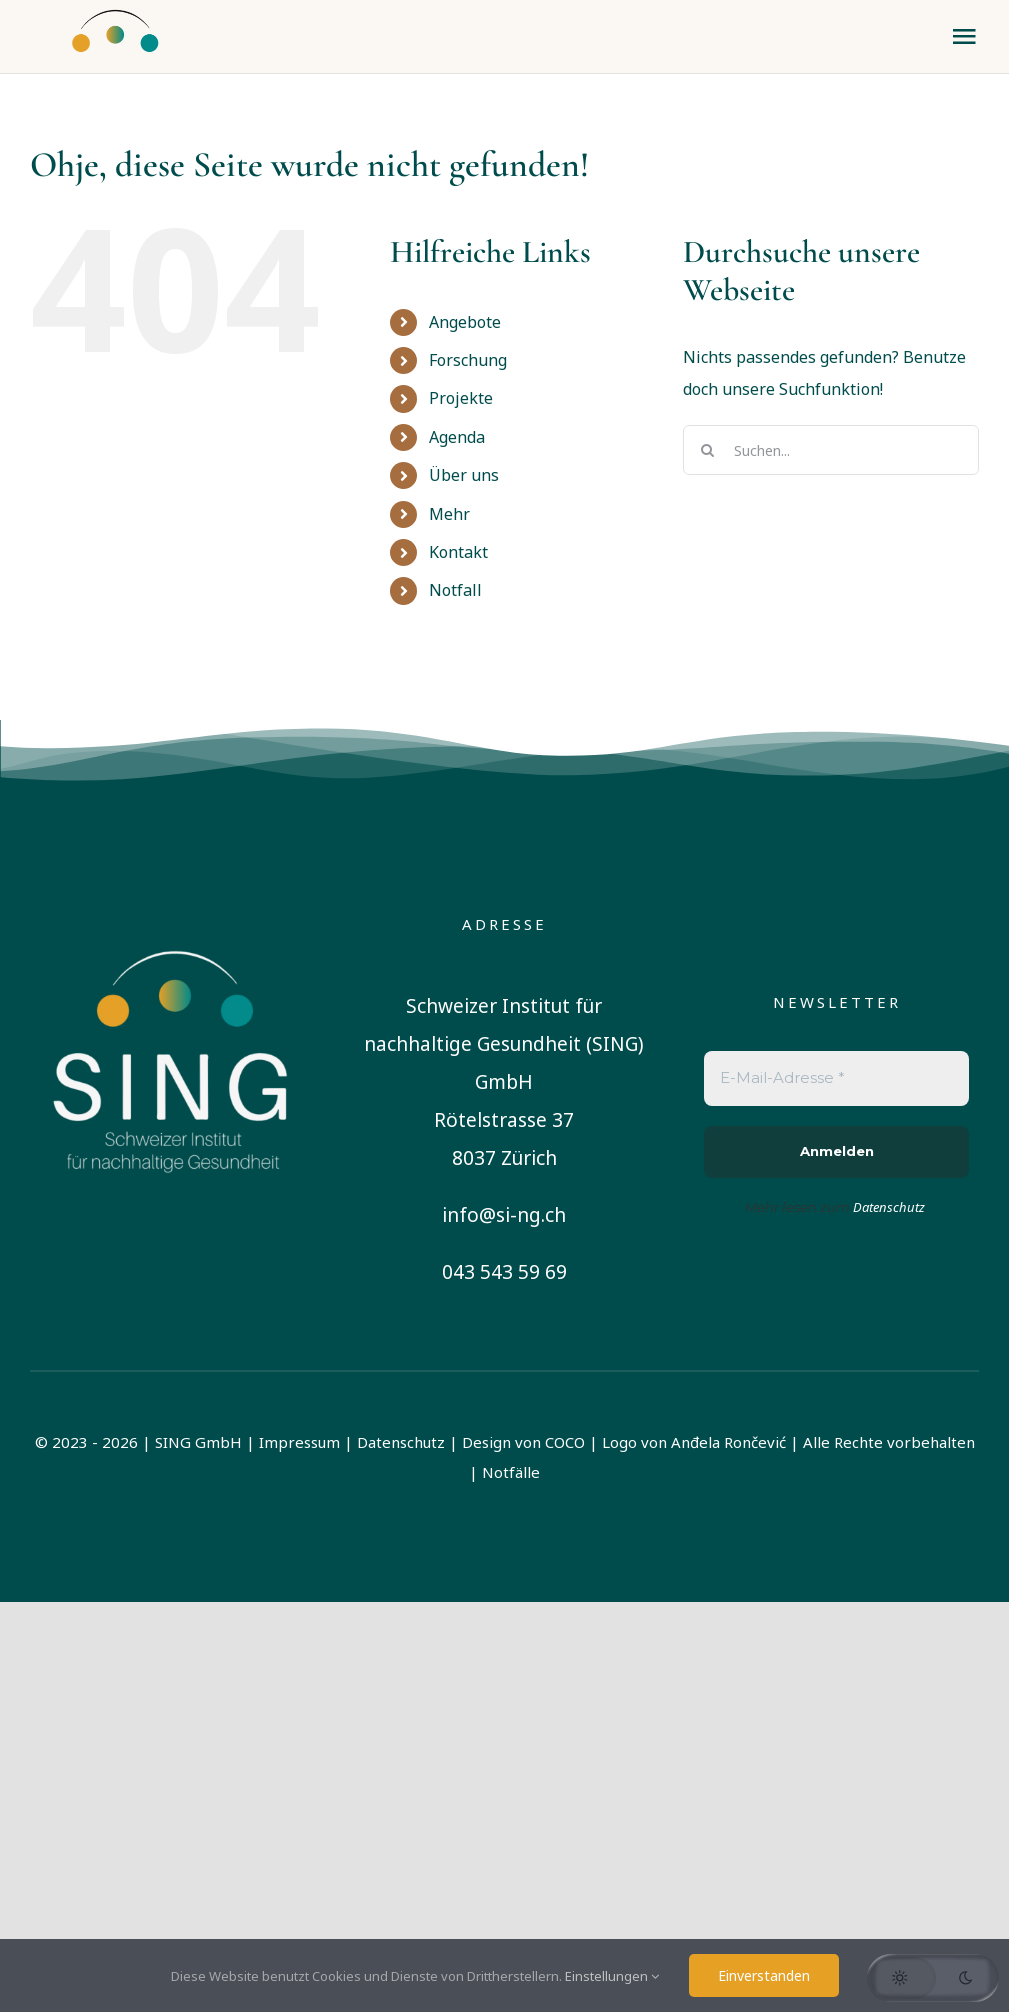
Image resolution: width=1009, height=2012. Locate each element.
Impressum (299, 1442)
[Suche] (708, 450)
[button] (933, 1978)
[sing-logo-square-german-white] (172, 919)
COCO (565, 1442)
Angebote (465, 322)
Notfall (455, 590)
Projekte (461, 398)
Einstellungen (612, 1976)
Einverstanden (764, 1975)
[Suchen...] (831, 450)
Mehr (449, 514)
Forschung (468, 360)
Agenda (457, 437)
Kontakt (458, 552)
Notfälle (511, 1472)
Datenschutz (401, 1442)
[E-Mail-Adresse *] (836, 1078)
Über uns (464, 475)
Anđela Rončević (728, 1442)
